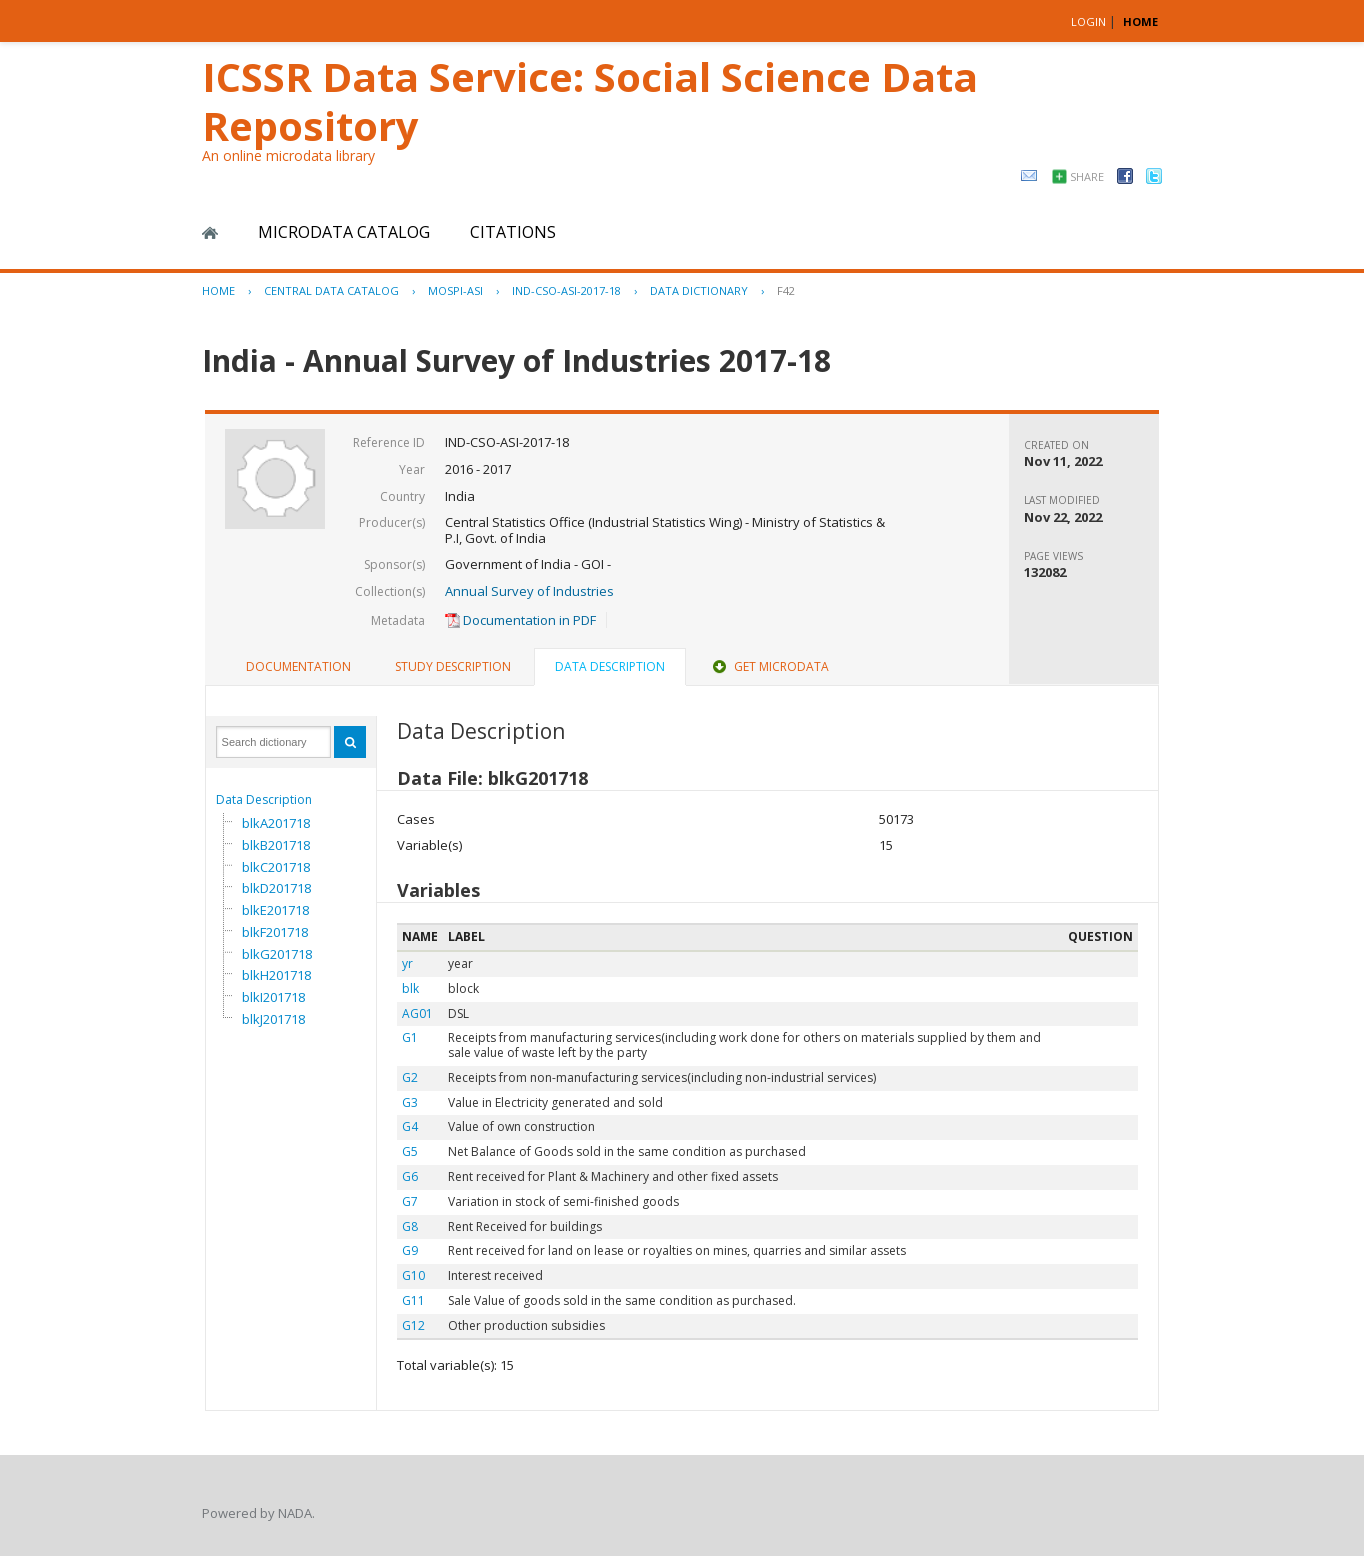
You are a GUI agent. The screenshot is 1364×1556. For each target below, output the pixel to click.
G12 (413, 1325)
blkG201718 (277, 954)
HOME (1140, 21)
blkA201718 (276, 823)
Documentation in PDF (520, 620)
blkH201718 (276, 975)
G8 (410, 1226)
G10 (413, 1275)
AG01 (417, 1013)
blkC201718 (276, 867)
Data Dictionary (699, 290)
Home (210, 233)
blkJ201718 (273, 1019)
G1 (410, 1037)
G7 (410, 1201)
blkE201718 (275, 910)
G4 (410, 1126)
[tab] (298, 667)
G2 (410, 1077)
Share (1087, 176)
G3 (410, 1102)
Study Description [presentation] (453, 666)
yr (407, 963)
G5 (410, 1151)
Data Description (264, 799)
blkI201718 (273, 997)
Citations (513, 232)
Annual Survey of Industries (529, 591)
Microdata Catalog (344, 232)
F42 (786, 290)
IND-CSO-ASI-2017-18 (566, 290)
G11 (413, 1300)
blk (410, 988)
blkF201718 (275, 932)
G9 (410, 1250)
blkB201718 (276, 845)
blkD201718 (276, 888)
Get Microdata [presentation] (769, 666)
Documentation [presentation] (298, 666)
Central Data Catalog (331, 290)
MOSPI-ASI (455, 290)
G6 (410, 1176)
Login (1088, 21)
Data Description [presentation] (610, 666)
